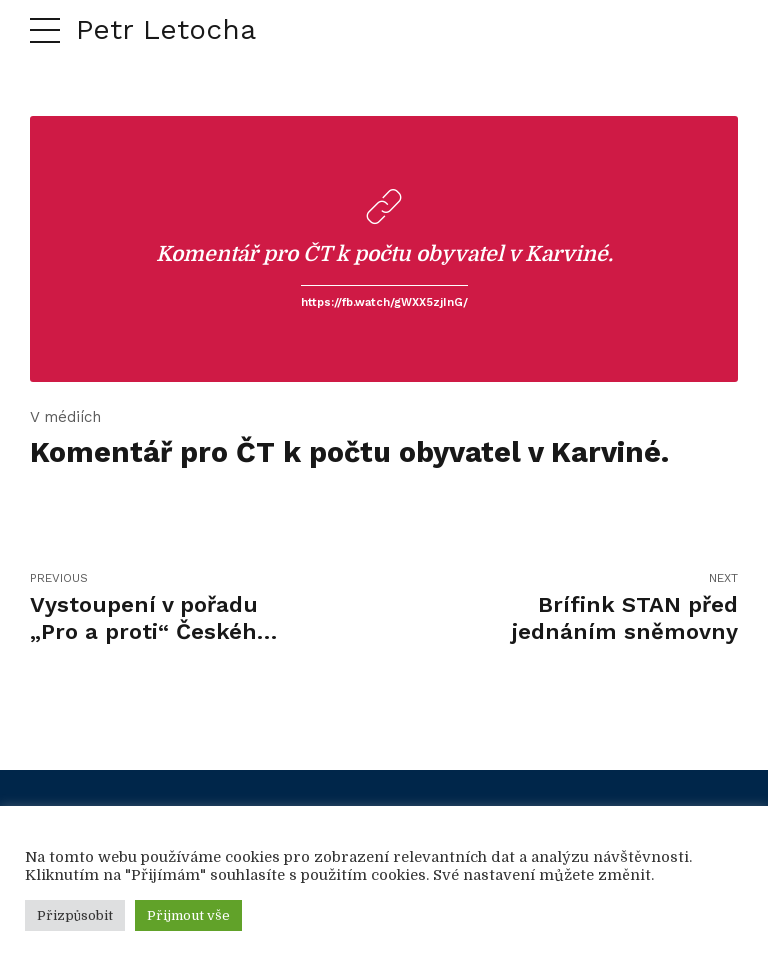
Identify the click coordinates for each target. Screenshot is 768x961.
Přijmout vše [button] (188, 915)
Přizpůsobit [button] (75, 915)
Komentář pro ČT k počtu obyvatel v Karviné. (384, 254)
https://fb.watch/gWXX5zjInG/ (384, 302)
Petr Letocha (166, 29)
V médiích (65, 417)
